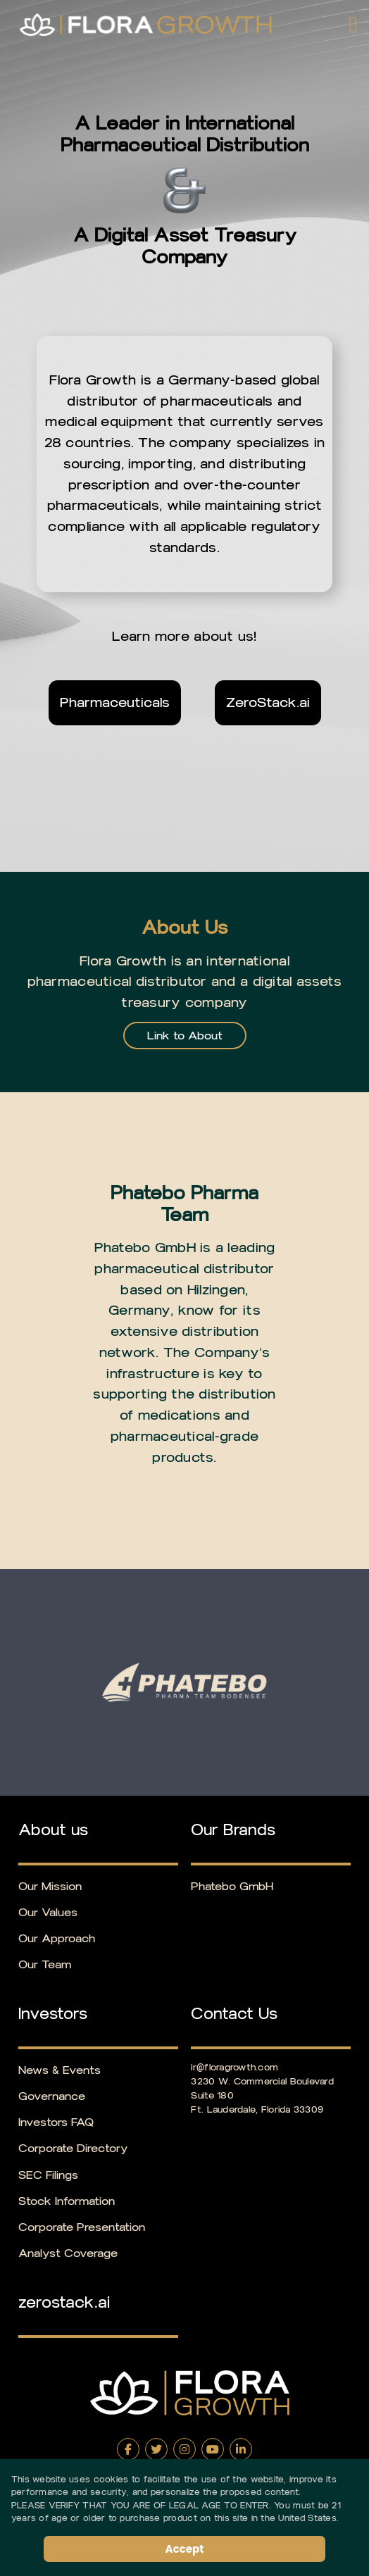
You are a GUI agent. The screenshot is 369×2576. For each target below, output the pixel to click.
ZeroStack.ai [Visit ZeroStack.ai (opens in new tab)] (268, 702)
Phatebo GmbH (232, 1886)
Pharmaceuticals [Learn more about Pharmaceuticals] (115, 702)
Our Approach (56, 1938)
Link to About (185, 1035)
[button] (350, 24)
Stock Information (66, 2201)
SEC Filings (48, 2175)
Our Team (44, 1964)
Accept (184, 2548)
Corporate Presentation (81, 2227)
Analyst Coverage (68, 2253)
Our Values (47, 1912)
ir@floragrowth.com (234, 2067)
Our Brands (233, 1830)
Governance (51, 2096)
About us (53, 1830)
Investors (52, 2014)
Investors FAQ (56, 2122)
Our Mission (50, 1886)
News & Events (59, 2070)
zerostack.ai (64, 2303)
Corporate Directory (73, 2148)
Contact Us (234, 2014)
